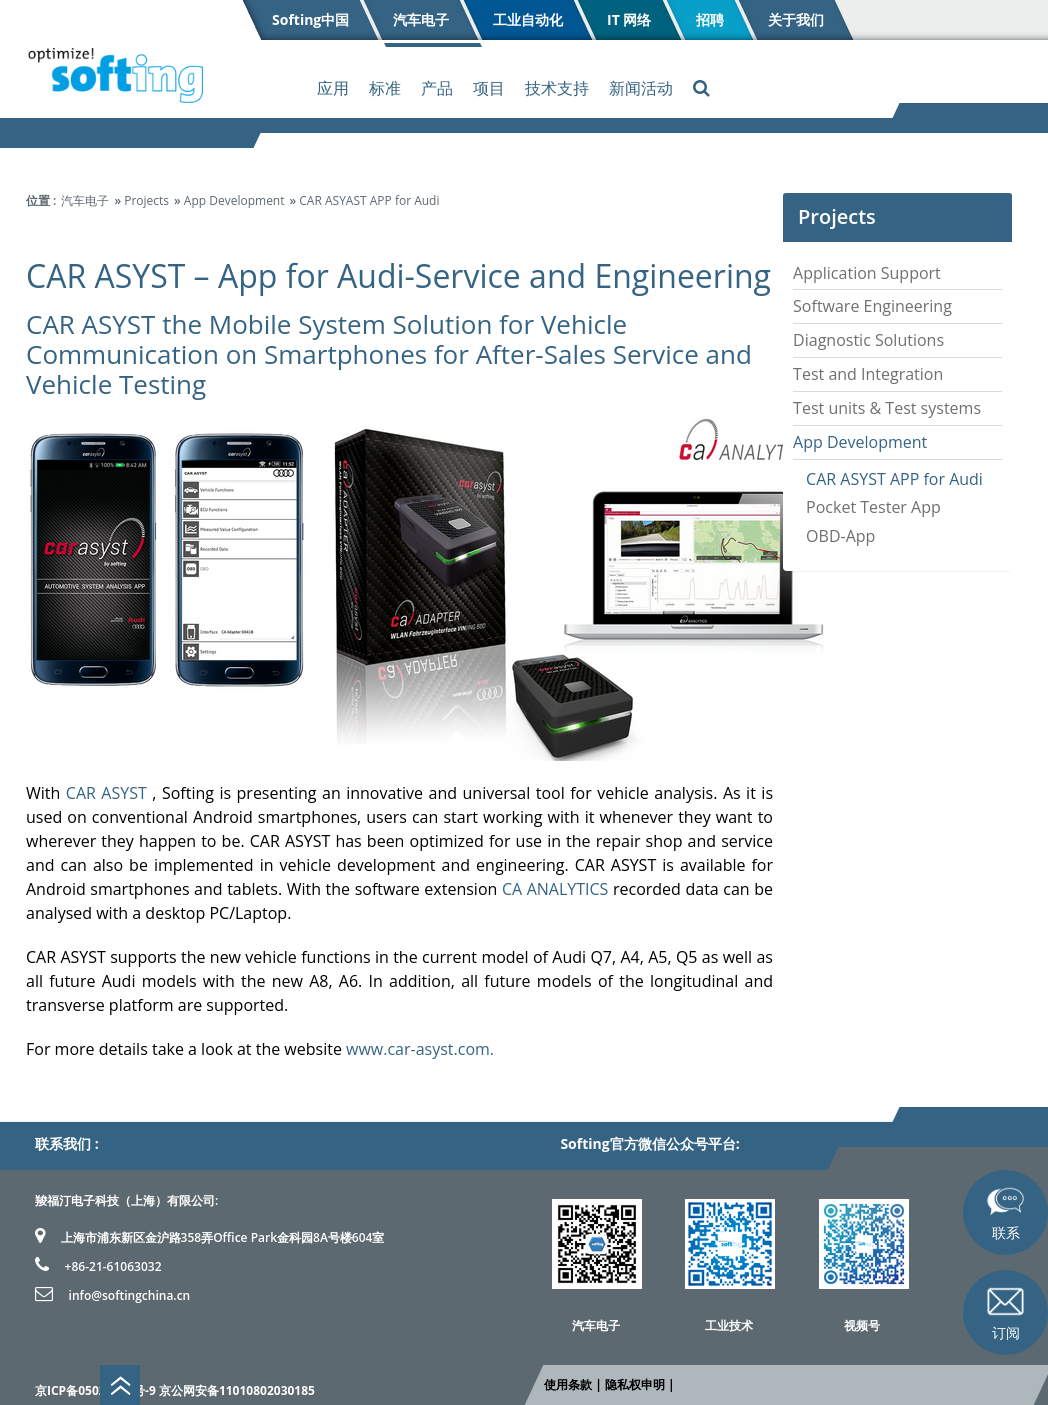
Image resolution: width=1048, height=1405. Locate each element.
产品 (437, 88)
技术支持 (557, 88)
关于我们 (795, 19)
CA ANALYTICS (555, 889)
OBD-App (840, 536)
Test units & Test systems (887, 408)
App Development (860, 442)
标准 (385, 88)
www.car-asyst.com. (420, 1049)
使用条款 (568, 1384)
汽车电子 (421, 19)
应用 (333, 88)
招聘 (709, 19)
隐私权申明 (635, 1384)
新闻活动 (641, 88)
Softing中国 (310, 19)
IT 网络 (629, 19)
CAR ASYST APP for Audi (894, 479)
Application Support (867, 273)
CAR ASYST (106, 793)
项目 (489, 88)
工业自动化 (528, 19)
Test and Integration (868, 374)
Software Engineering (872, 306)
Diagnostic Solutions (868, 340)
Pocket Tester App (873, 507)
